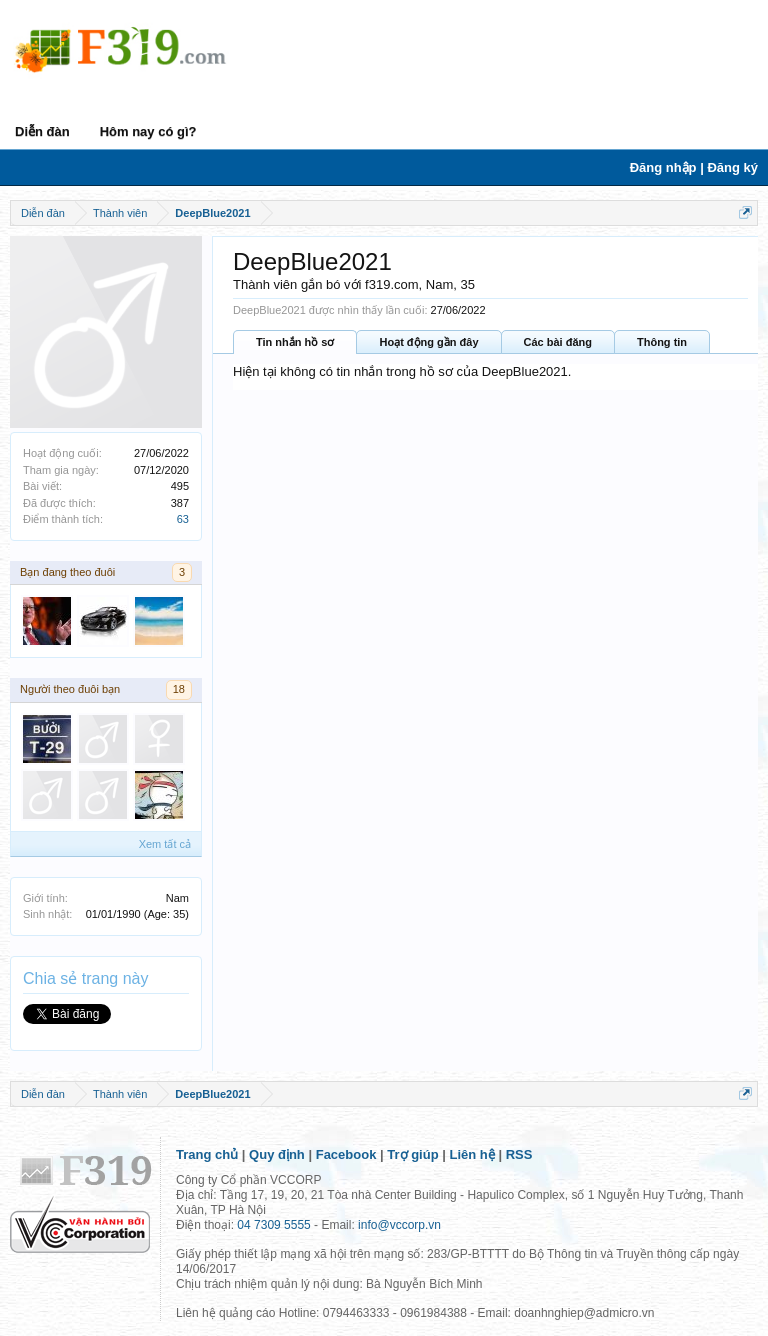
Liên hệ (472, 1154)
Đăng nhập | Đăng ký (694, 167)
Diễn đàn (42, 131)
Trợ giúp (412, 1154)
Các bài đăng (558, 342)
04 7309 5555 (273, 1225)
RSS (519, 1154)
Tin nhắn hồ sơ (295, 342)
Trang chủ (207, 1154)
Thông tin (662, 342)
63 (183, 519)
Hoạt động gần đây (428, 342)
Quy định (277, 1154)
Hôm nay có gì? (148, 131)
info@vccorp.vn (399, 1225)
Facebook (346, 1154)
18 (179, 689)
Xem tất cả (165, 844)
